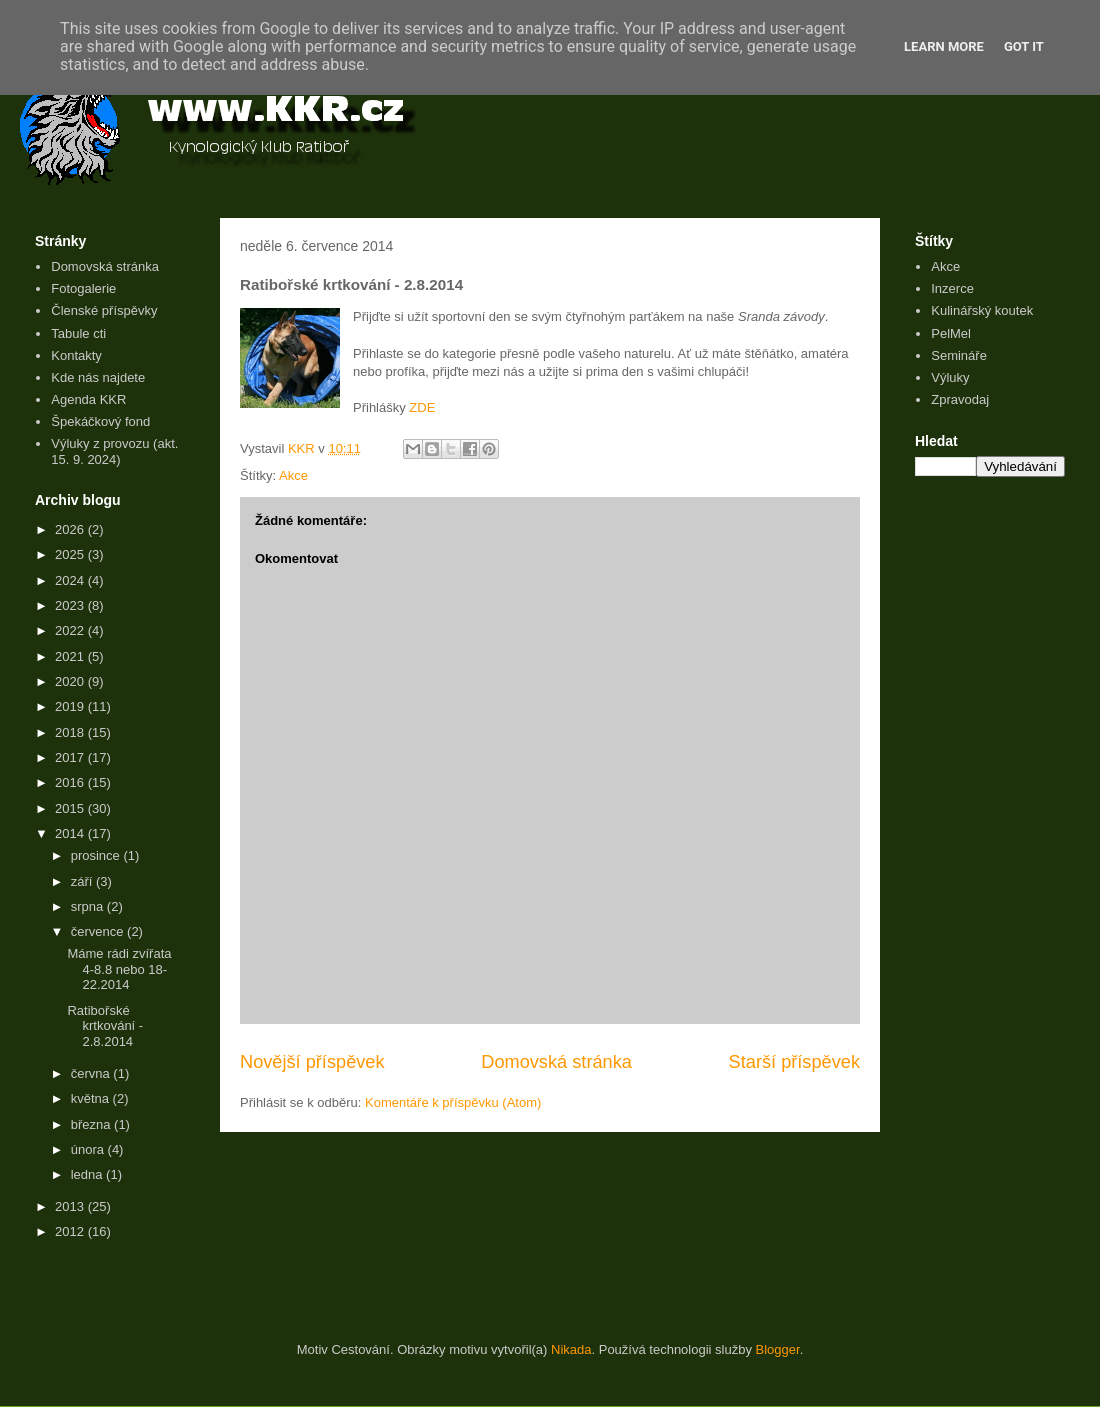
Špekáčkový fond (100, 421)
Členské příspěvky (104, 310)
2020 (71, 681)
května (92, 1098)
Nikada (571, 1349)
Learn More (944, 46)
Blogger (778, 1349)
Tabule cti (78, 333)
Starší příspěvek (794, 1062)
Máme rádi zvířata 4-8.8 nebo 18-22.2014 (119, 969)
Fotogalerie (83, 288)
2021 (71, 656)
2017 (71, 757)
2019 (71, 706)
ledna (88, 1174)
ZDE (422, 407)
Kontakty (76, 355)
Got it (1024, 46)
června (92, 1073)
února (89, 1149)
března (92, 1124)
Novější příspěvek (312, 1062)
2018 (71, 732)
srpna (89, 906)
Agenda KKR (88, 399)
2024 (71, 580)
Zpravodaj (960, 399)
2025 (71, 554)
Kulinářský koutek (982, 310)
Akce (293, 475)
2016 (71, 782)
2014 (71, 833)
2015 (71, 808)
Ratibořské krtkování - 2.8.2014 (105, 1026)
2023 (71, 605)
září (83, 881)
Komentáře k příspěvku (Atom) (453, 1102)
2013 (71, 1206)
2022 (71, 630)
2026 (71, 529)
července (99, 931)
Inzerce (952, 288)
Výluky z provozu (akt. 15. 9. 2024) (114, 451)
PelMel (951, 333)
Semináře (959, 355)
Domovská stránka (556, 1062)
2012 (71, 1231)
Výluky (950, 377)
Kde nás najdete (98, 377)
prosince (97, 855)
